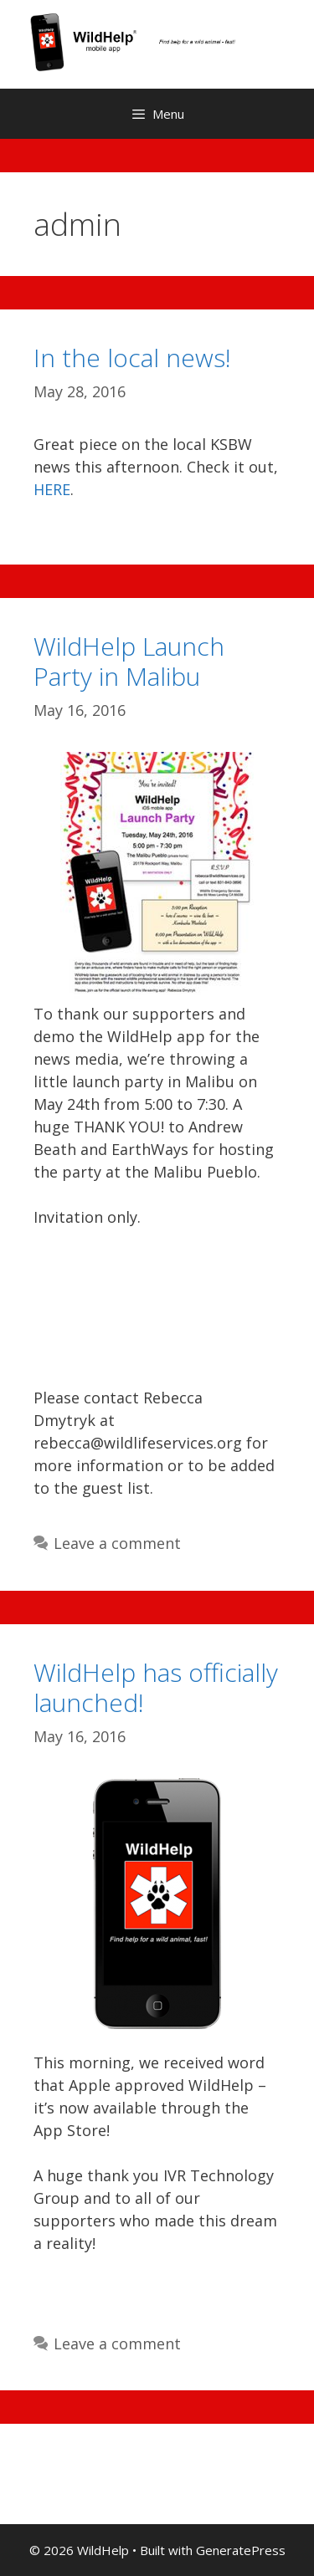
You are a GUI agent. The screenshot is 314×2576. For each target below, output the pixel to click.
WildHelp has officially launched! (155, 1687)
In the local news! (132, 357)
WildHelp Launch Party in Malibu (128, 661)
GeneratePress (241, 2550)
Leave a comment (117, 1543)
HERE (51, 489)
